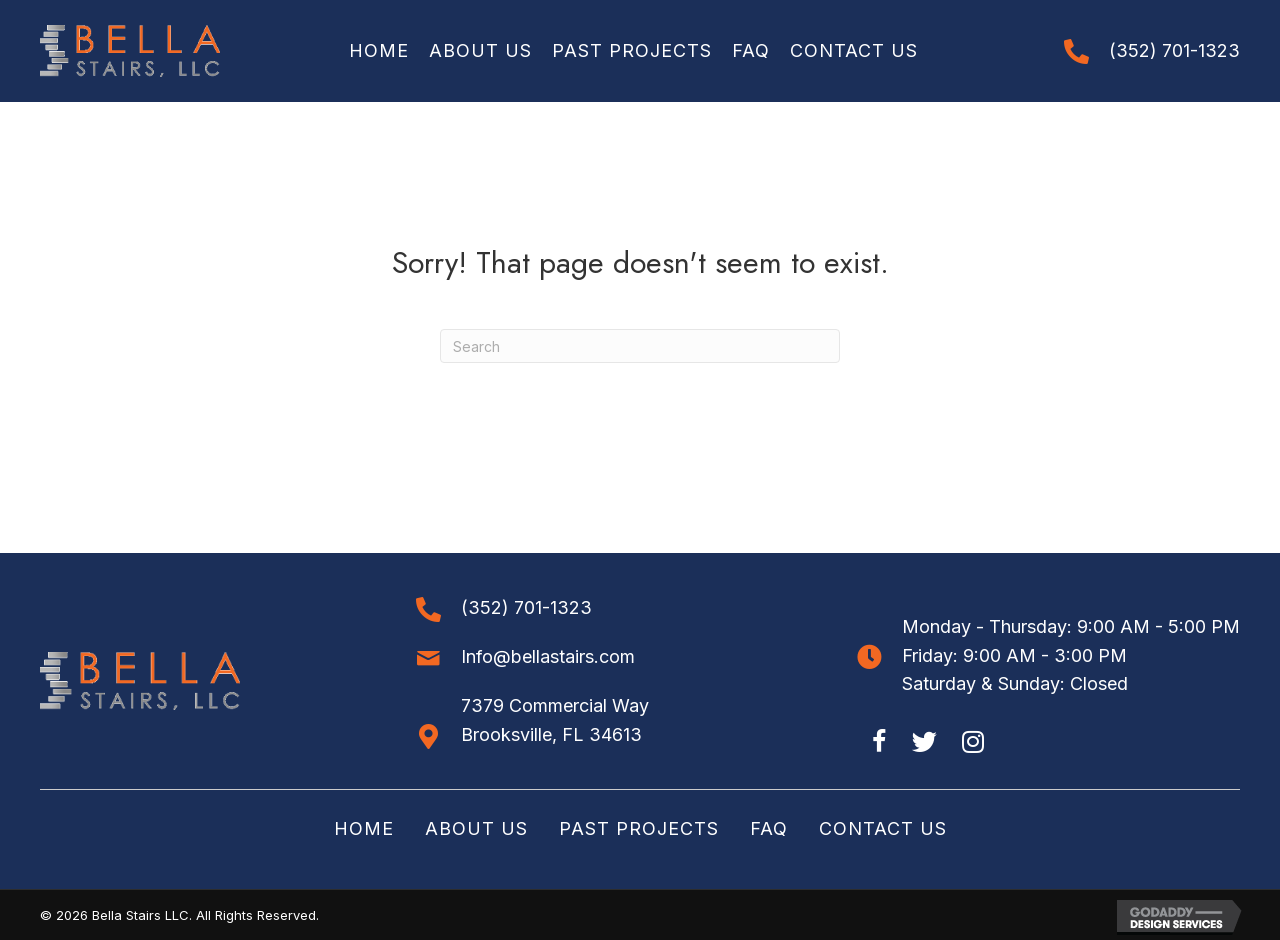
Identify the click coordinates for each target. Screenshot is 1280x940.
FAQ (769, 828)
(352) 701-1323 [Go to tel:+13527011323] (1174, 50)
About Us (476, 828)
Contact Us (883, 828)
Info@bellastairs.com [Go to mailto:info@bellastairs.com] (548, 656)
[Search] (640, 346)
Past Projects (639, 828)
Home (364, 828)
